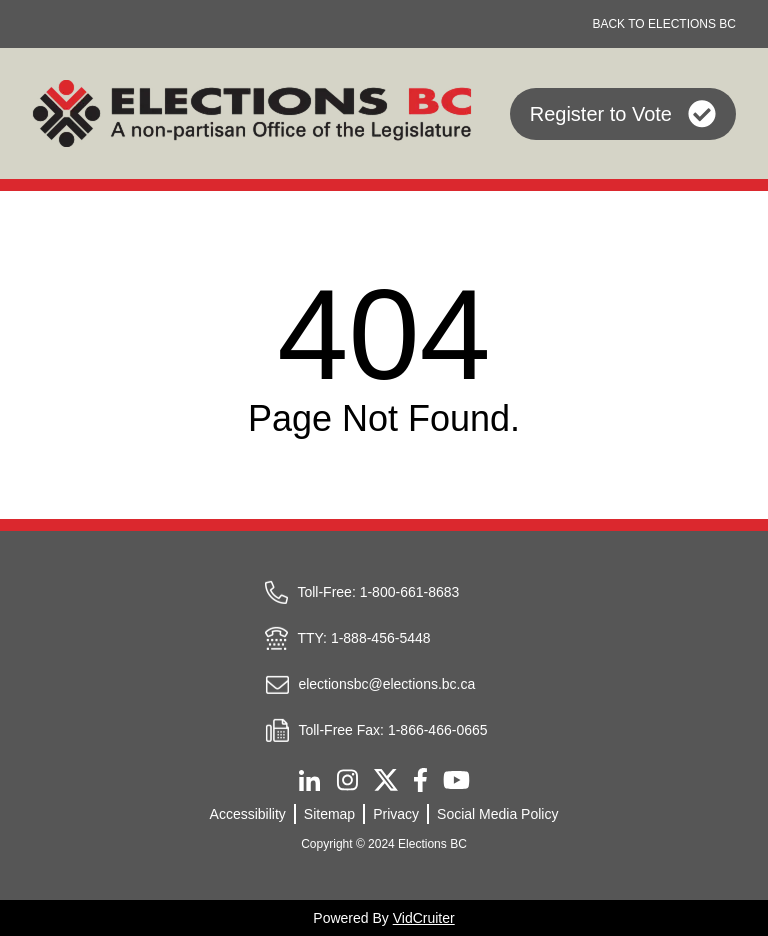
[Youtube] (456, 779)
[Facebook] (420, 779)
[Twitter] (386, 780)
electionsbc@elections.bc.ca (369, 684)
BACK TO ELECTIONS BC (664, 24)
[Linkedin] (309, 780)
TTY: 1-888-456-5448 (347, 638)
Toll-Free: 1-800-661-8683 (361, 592)
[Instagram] (347, 780)
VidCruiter (424, 918)
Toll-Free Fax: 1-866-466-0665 (375, 730)
